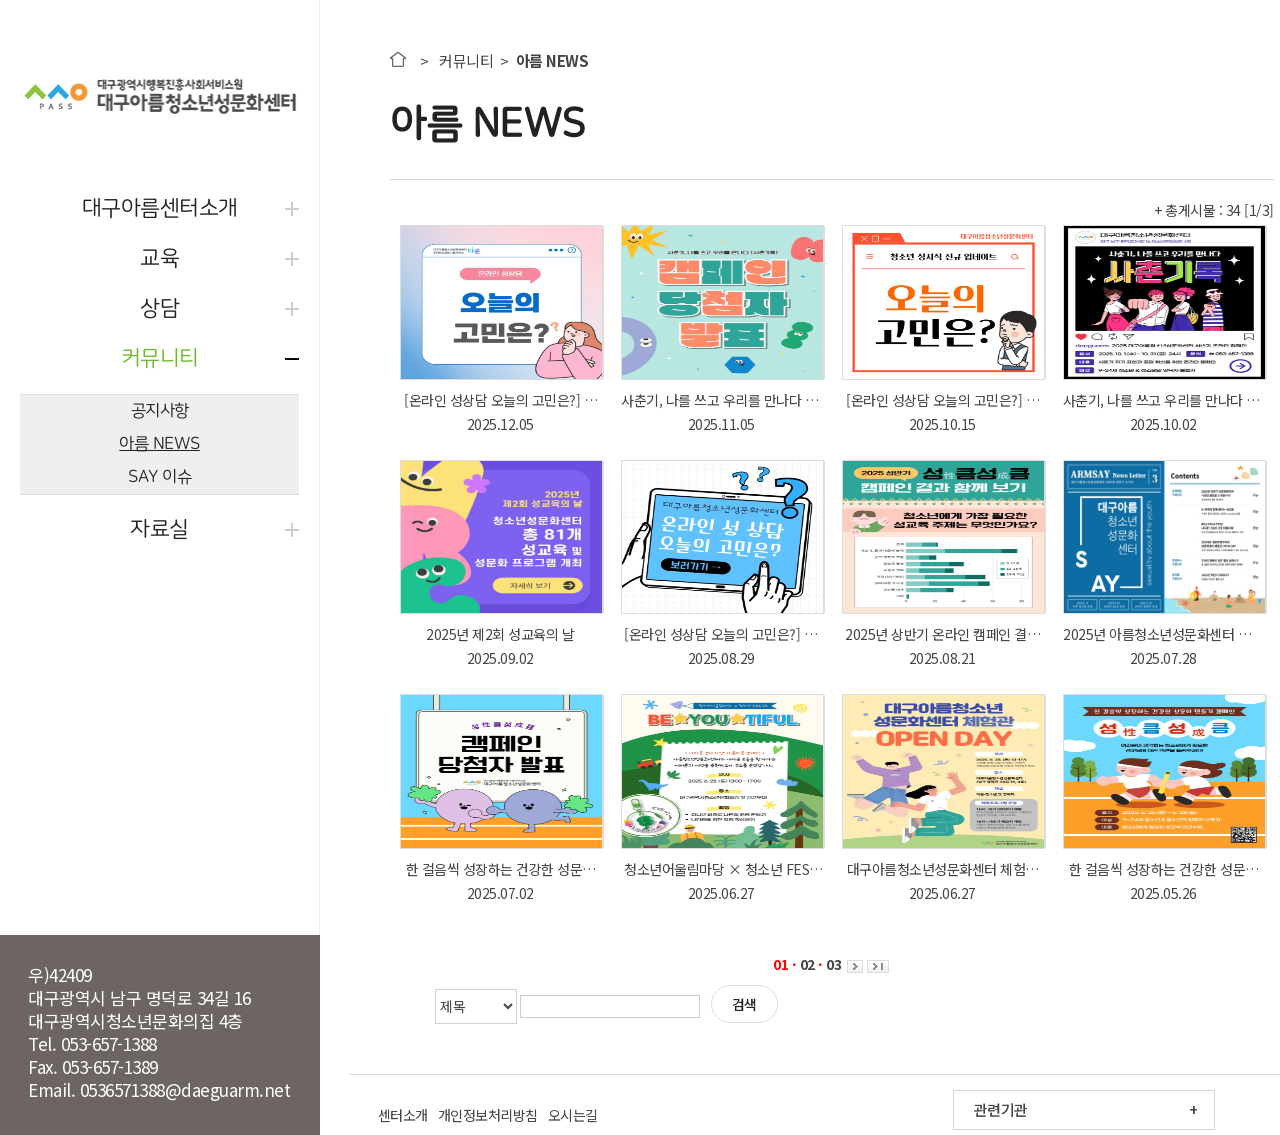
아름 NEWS (159, 443)
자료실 (159, 529)
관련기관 (1001, 1109)
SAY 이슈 (159, 476)
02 (807, 964)
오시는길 (573, 1115)
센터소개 (403, 1115)
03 (833, 964)
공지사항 (160, 410)
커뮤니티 (160, 358)
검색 (744, 1004)
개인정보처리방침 (488, 1115)
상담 (159, 308)
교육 (159, 258)
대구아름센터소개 (160, 208)
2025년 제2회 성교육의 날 (500, 634)
